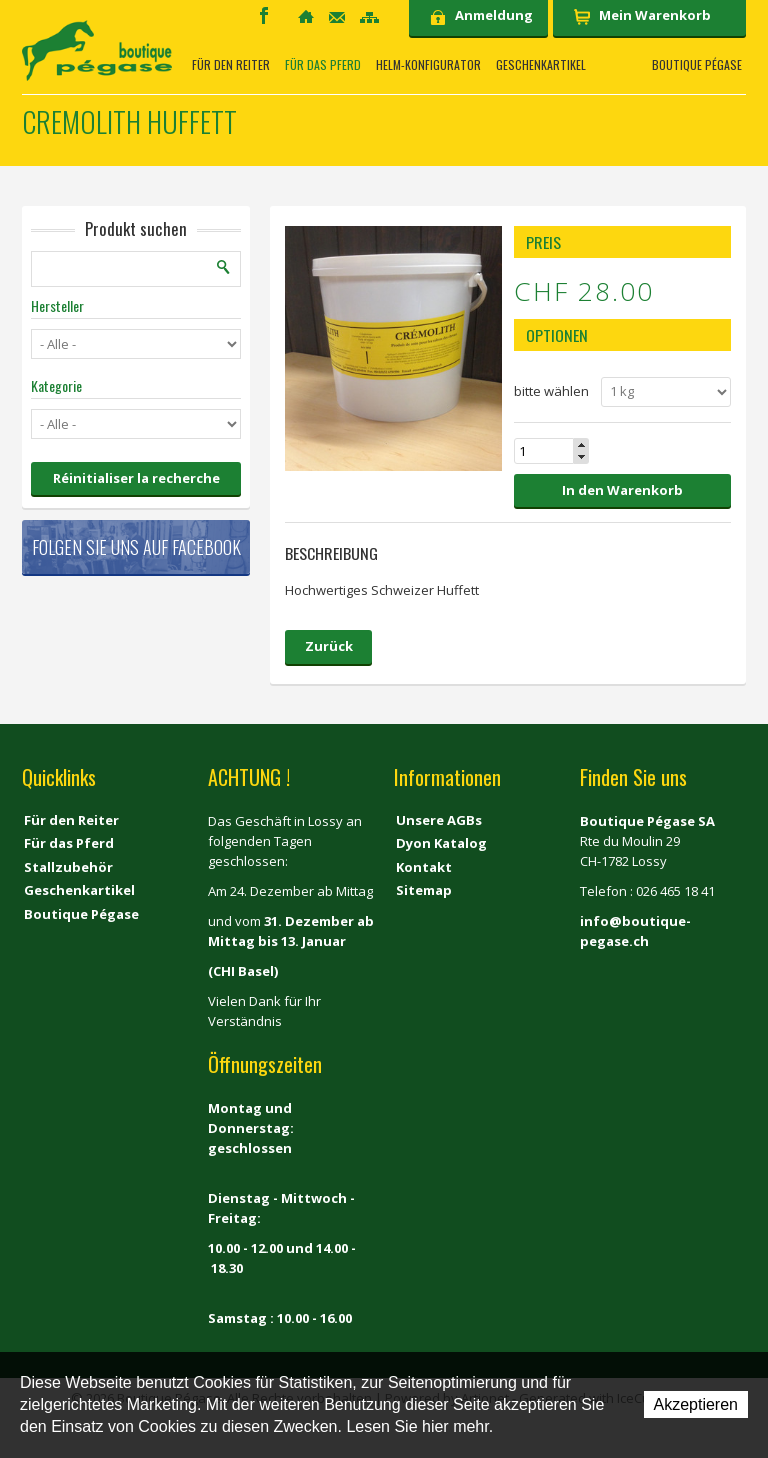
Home (306, 16)
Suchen (224, 267)
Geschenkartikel (541, 65)
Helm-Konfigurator (428, 65)
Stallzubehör (68, 867)
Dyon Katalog (441, 843)
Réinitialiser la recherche (136, 478)
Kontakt (337, 17)
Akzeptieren (696, 1404)
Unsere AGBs (439, 820)
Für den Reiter (231, 65)
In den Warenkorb (622, 490)
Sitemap (369, 17)
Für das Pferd (323, 65)
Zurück (329, 646)
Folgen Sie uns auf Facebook (136, 547)
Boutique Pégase (697, 65)
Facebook (264, 15)
